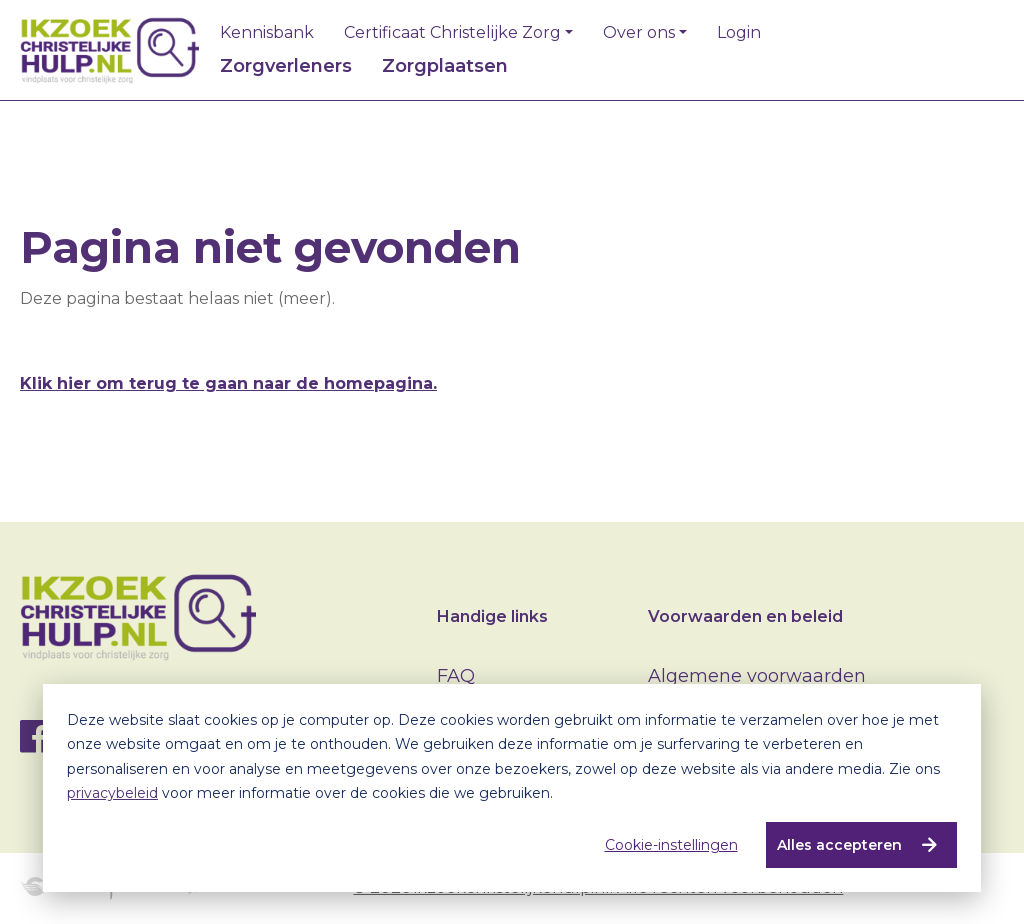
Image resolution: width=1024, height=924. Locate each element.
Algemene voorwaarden (757, 676)
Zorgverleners (286, 66)
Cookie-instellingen (670, 845)
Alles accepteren (838, 845)
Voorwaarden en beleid (745, 616)
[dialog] (512, 788)
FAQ (456, 676)
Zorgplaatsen (445, 66)
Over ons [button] (639, 33)
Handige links (492, 616)
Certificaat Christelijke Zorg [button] (452, 33)
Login (739, 33)
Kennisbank (267, 33)
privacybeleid (112, 793)
